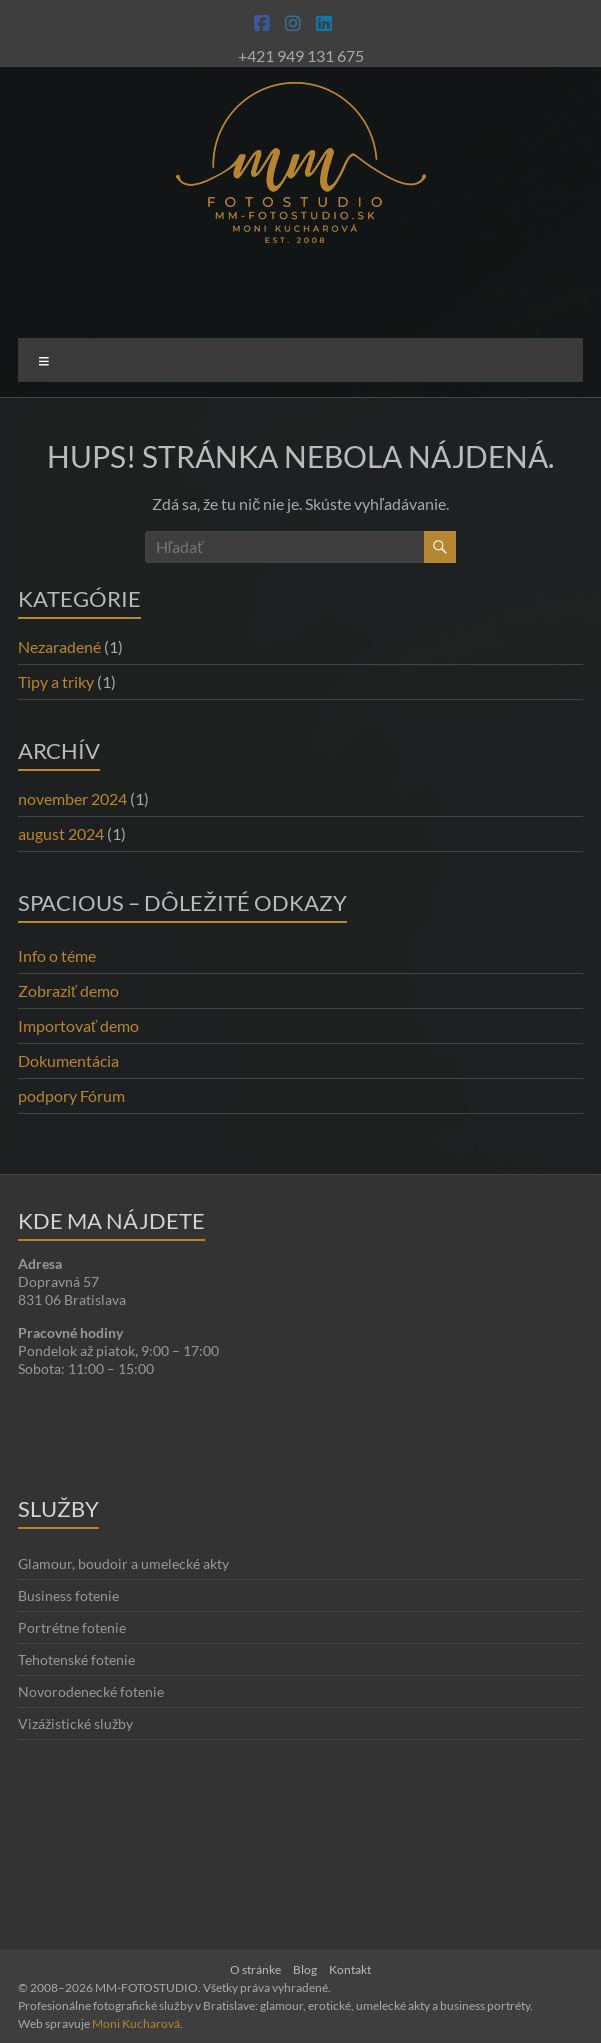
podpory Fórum (71, 1095)
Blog (305, 1969)
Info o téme (57, 955)
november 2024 (72, 798)
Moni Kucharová (136, 2023)
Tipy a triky (56, 681)
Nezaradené (59, 646)
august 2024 (61, 833)
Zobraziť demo (68, 990)
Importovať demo (78, 1025)
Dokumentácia (68, 1060)
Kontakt (350, 1969)
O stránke (255, 1969)
